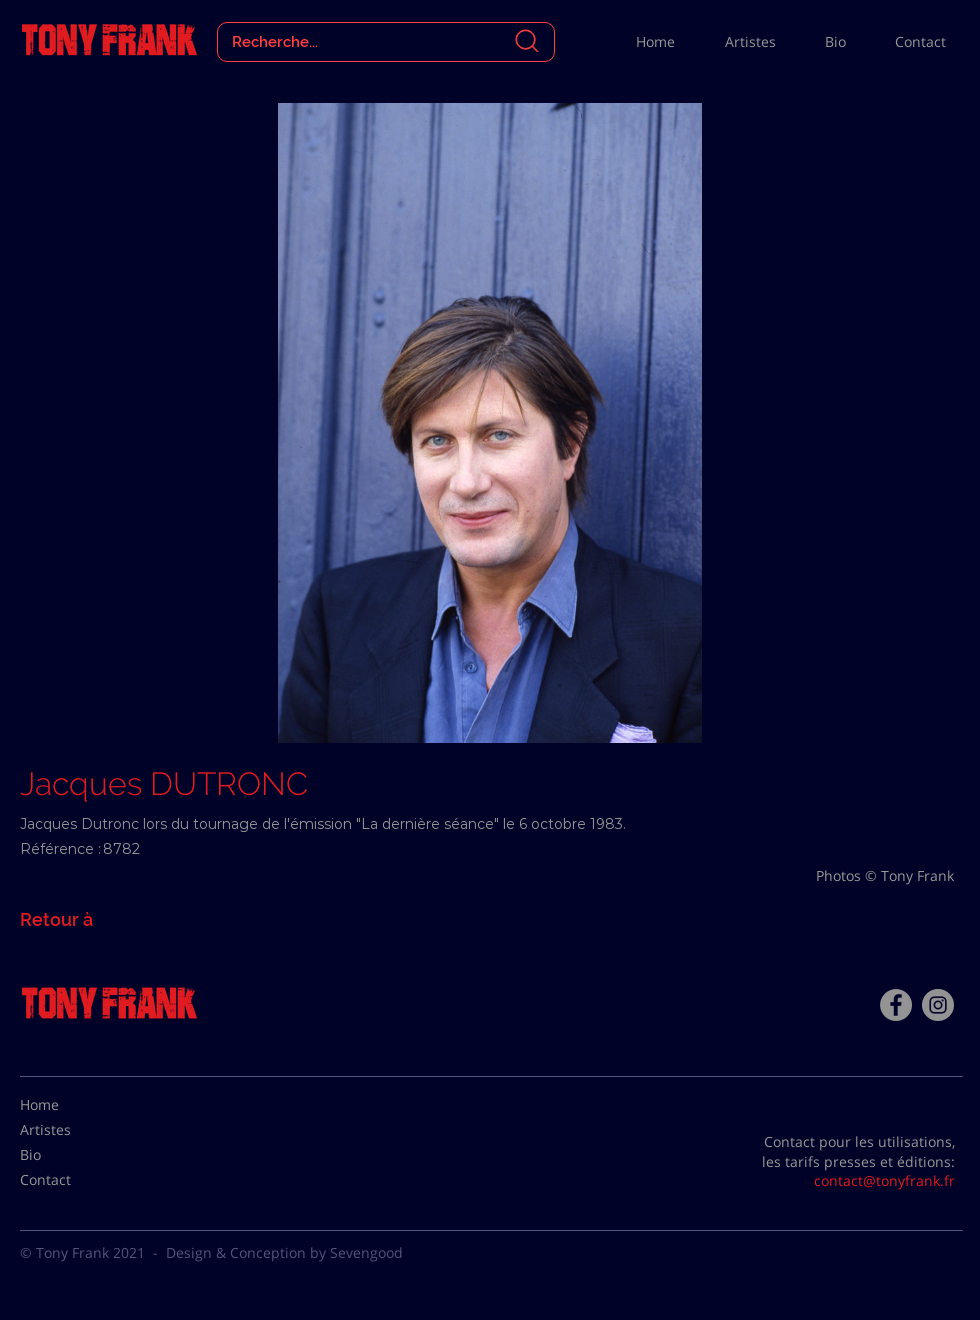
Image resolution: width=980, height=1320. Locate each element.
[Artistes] (70, 1130)
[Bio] (70, 1155)
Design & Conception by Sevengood (284, 1252)
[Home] (70, 1105)
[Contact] (70, 1180)
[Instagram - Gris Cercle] (938, 1005)
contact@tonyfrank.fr (884, 1180)
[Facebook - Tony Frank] (896, 1005)
